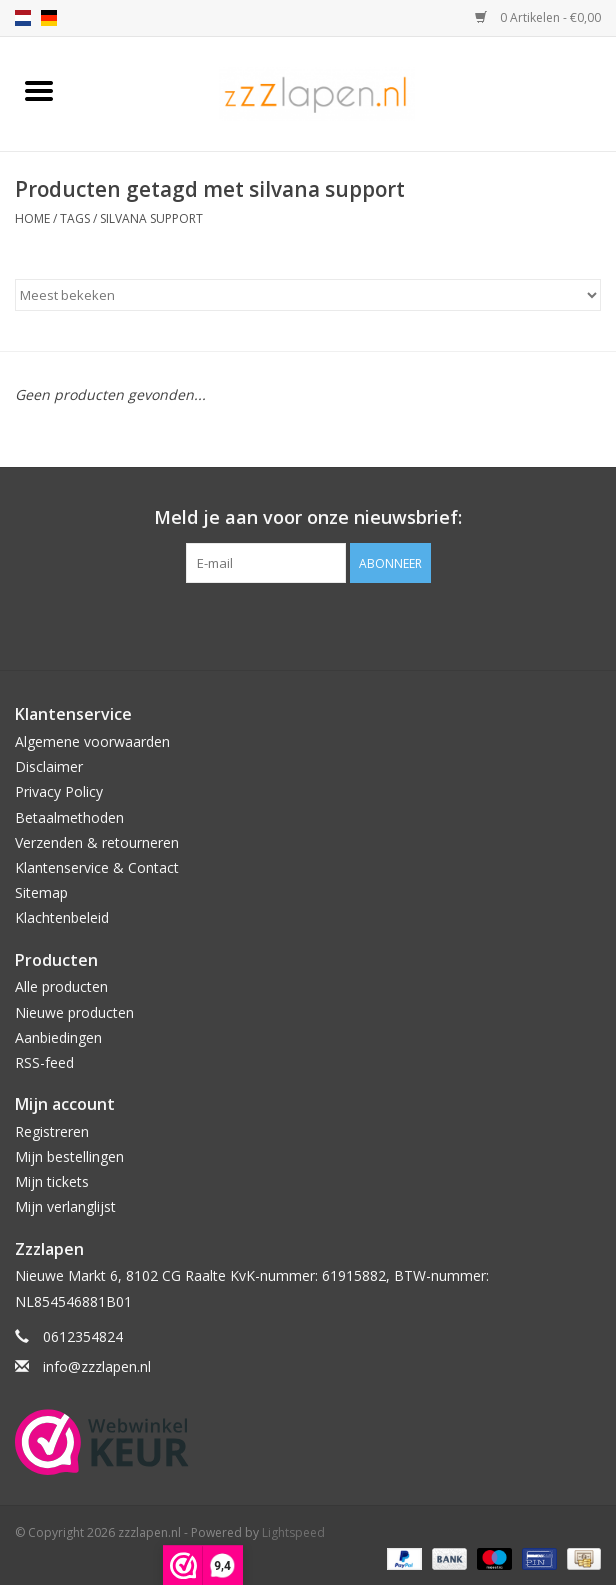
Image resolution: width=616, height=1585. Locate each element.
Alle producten (61, 986)
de (49, 18)
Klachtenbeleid (62, 917)
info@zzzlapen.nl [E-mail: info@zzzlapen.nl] (97, 1366)
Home (32, 218)
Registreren (52, 1131)
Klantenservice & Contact (97, 867)
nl (23, 18)
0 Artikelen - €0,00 (538, 17)
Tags (75, 218)
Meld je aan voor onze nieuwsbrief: (308, 517)
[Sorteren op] (308, 295)
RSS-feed (44, 1062)
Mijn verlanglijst (65, 1206)
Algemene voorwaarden (92, 741)
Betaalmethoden (69, 817)
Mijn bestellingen (69, 1156)
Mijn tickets (52, 1181)
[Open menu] (39, 90)
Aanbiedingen (58, 1037)
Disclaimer (49, 766)
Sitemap (41, 892)
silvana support (151, 218)
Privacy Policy (59, 791)
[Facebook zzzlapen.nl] (308, 624)
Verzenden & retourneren (97, 842)
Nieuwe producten (74, 1012)
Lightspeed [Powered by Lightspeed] (293, 1532)
